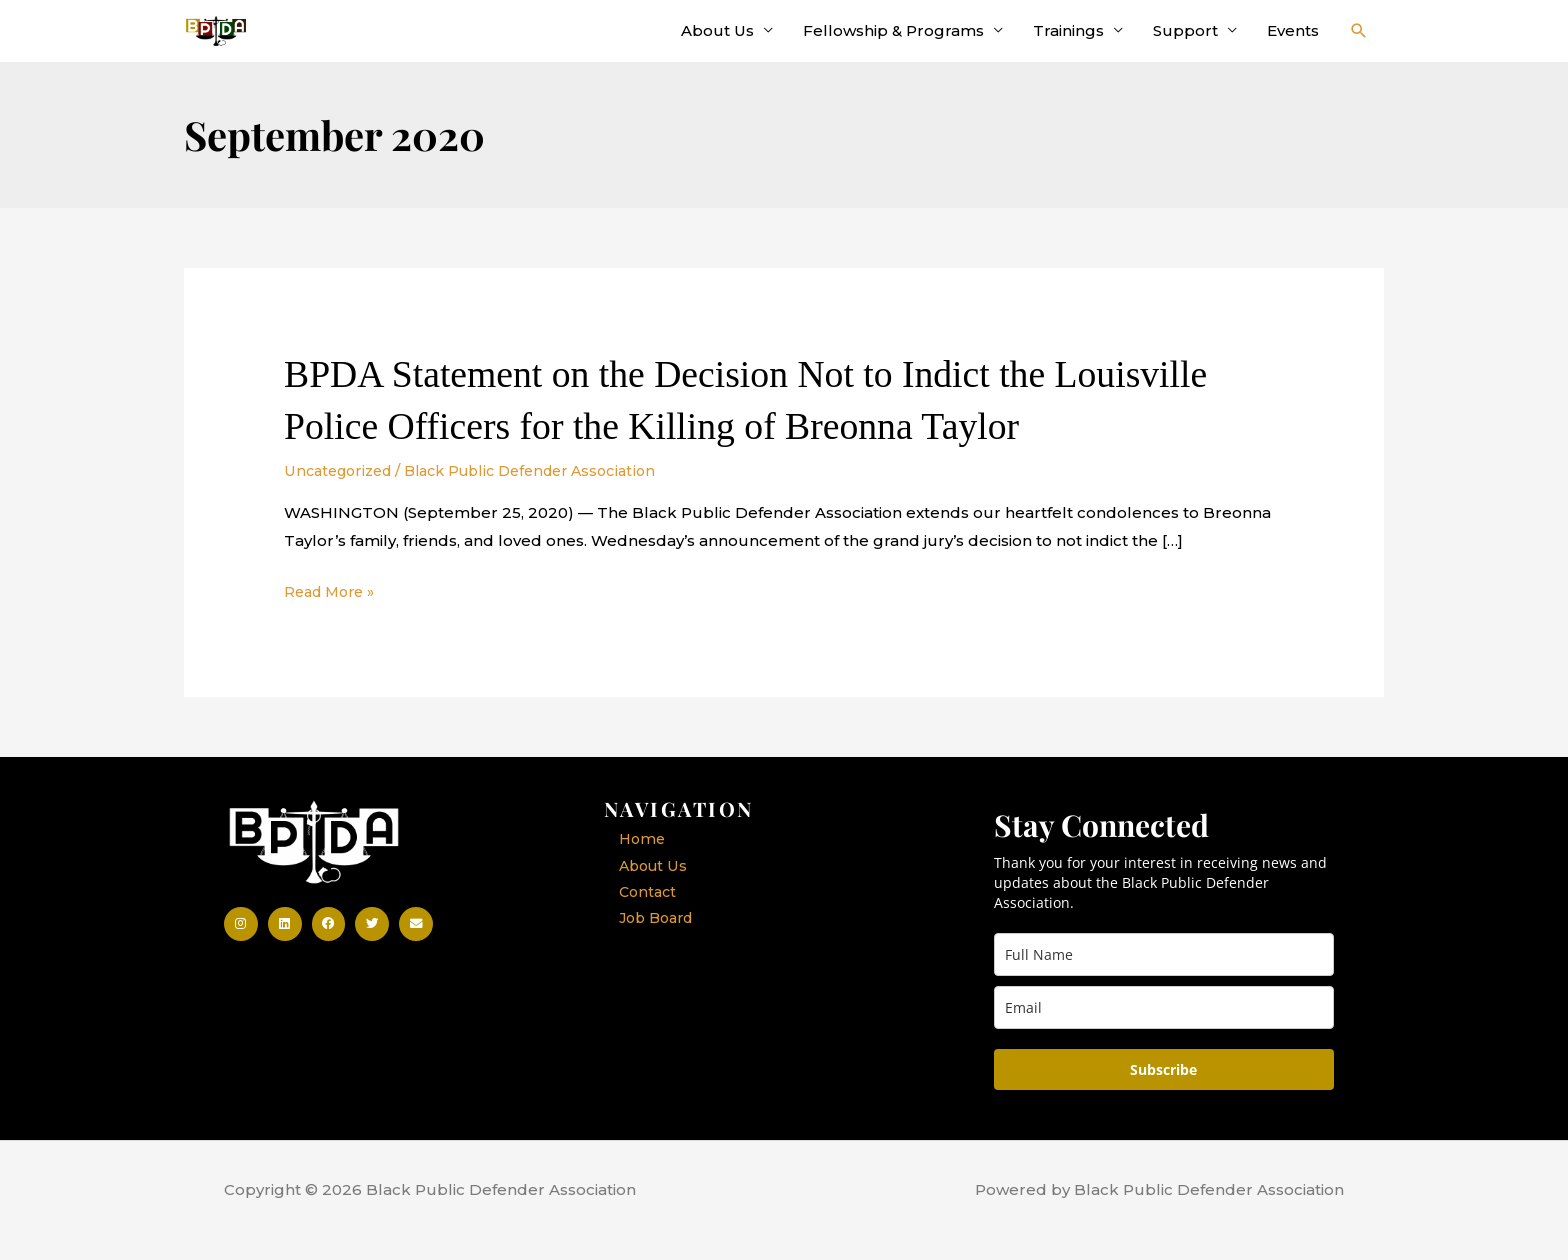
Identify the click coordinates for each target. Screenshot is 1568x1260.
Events (1293, 40)
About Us (717, 40)
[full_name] (1164, 975)
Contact (649, 914)
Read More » (333, 612)
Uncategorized (342, 490)
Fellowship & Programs (893, 40)
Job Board (660, 941)
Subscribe (1163, 1090)
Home (643, 860)
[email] (1164, 1028)
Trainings (1068, 40)
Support (1185, 40)
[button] (1359, 41)
